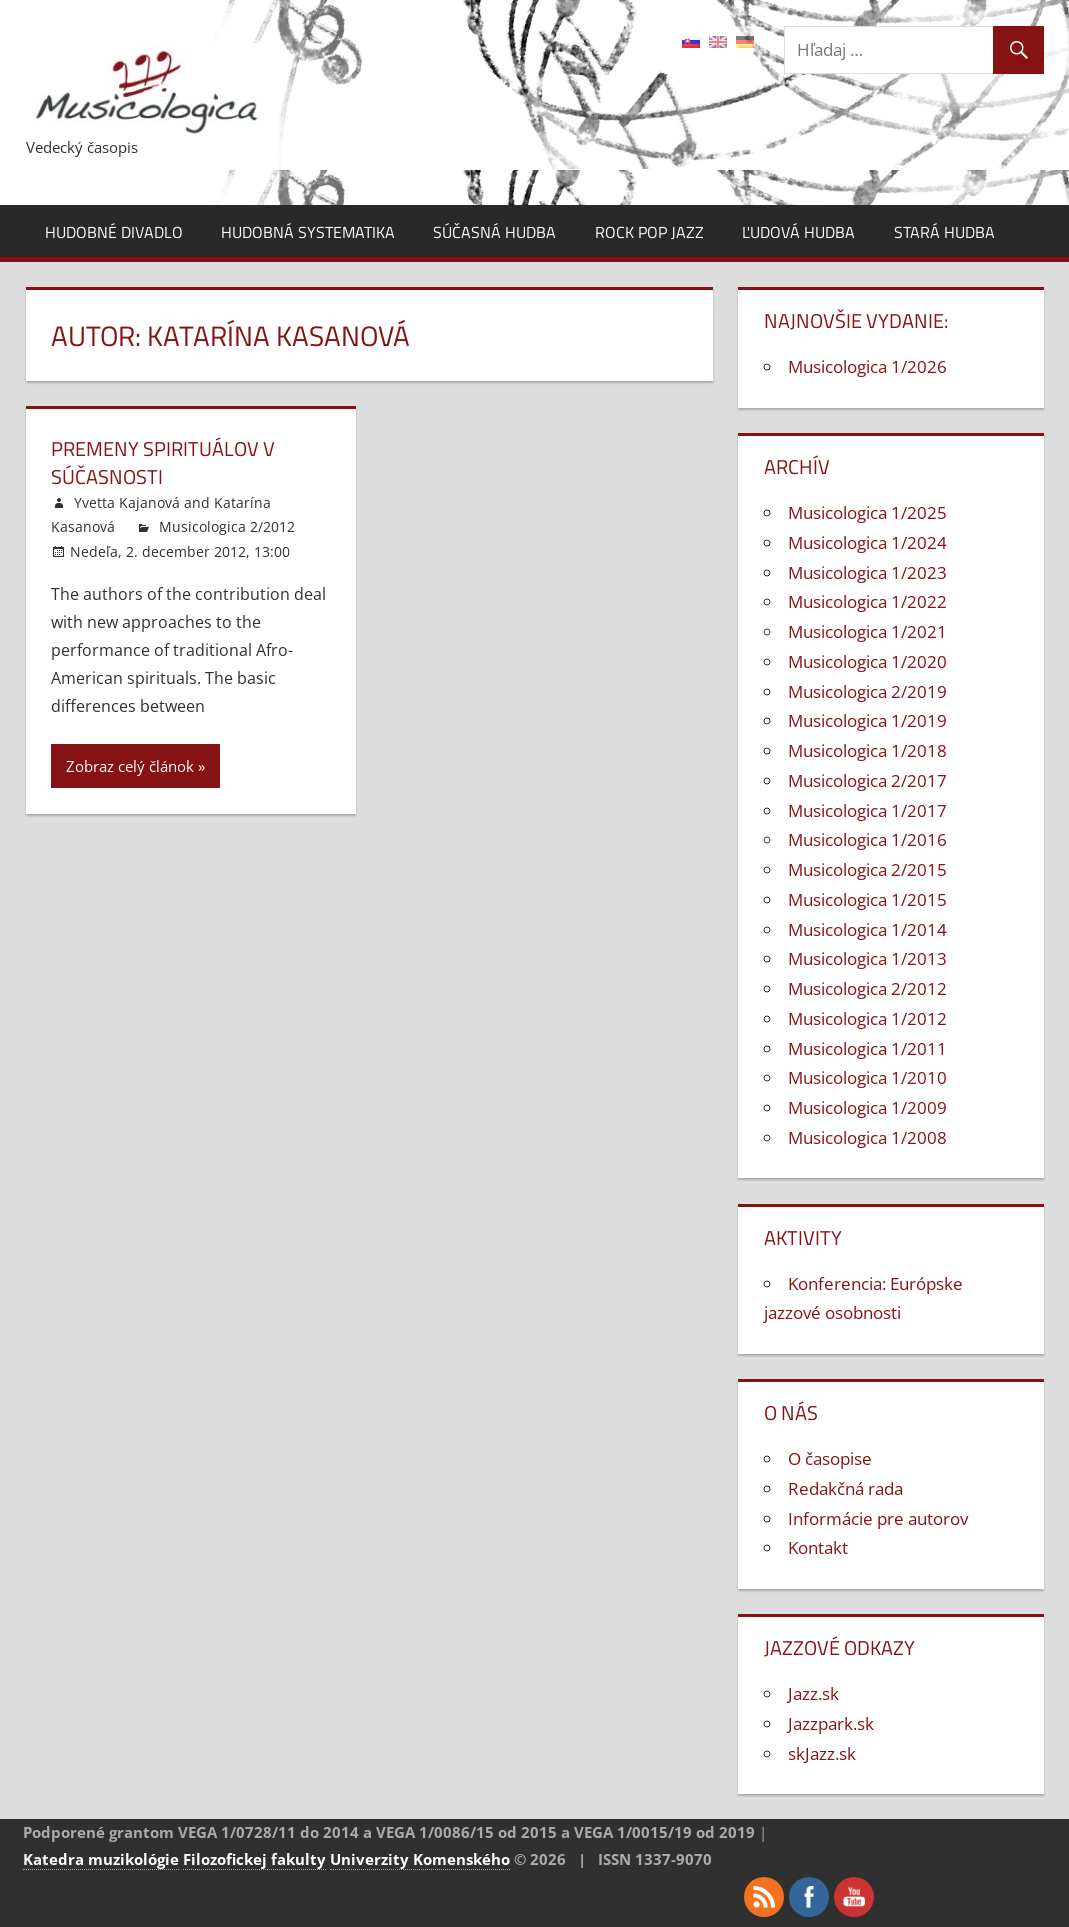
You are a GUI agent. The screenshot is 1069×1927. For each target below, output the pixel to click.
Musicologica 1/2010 (867, 1077)
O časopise (830, 1458)
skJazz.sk (822, 1753)
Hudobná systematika (308, 232)
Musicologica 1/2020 (867, 661)
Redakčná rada (845, 1488)
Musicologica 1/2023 (867, 572)
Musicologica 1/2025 (867, 512)
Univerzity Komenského (420, 1859)
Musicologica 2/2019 (867, 691)
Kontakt (818, 1547)
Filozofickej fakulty (254, 1859)
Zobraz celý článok (130, 766)
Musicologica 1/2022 (867, 601)
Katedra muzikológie (101, 1859)
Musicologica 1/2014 (867, 929)
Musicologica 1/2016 (867, 839)
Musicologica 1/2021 (867, 631)
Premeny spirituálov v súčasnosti (163, 462)
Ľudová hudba (798, 232)
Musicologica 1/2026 (867, 366)
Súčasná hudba (494, 232)
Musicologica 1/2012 (867, 1018)
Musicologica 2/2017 (867, 780)
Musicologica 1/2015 (867, 899)
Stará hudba (944, 232)
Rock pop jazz (649, 232)
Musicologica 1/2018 (867, 750)
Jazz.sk (813, 1693)
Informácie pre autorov (878, 1518)
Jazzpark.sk (831, 1723)
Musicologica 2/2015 (867, 869)
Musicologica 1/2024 (867, 542)
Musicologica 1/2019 (867, 720)
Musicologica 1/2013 (867, 958)
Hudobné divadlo (114, 232)
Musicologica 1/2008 (867, 1137)
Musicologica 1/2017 (867, 810)
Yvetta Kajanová (127, 502)
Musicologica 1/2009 (867, 1107)
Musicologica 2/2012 (227, 526)
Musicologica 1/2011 (867, 1048)
